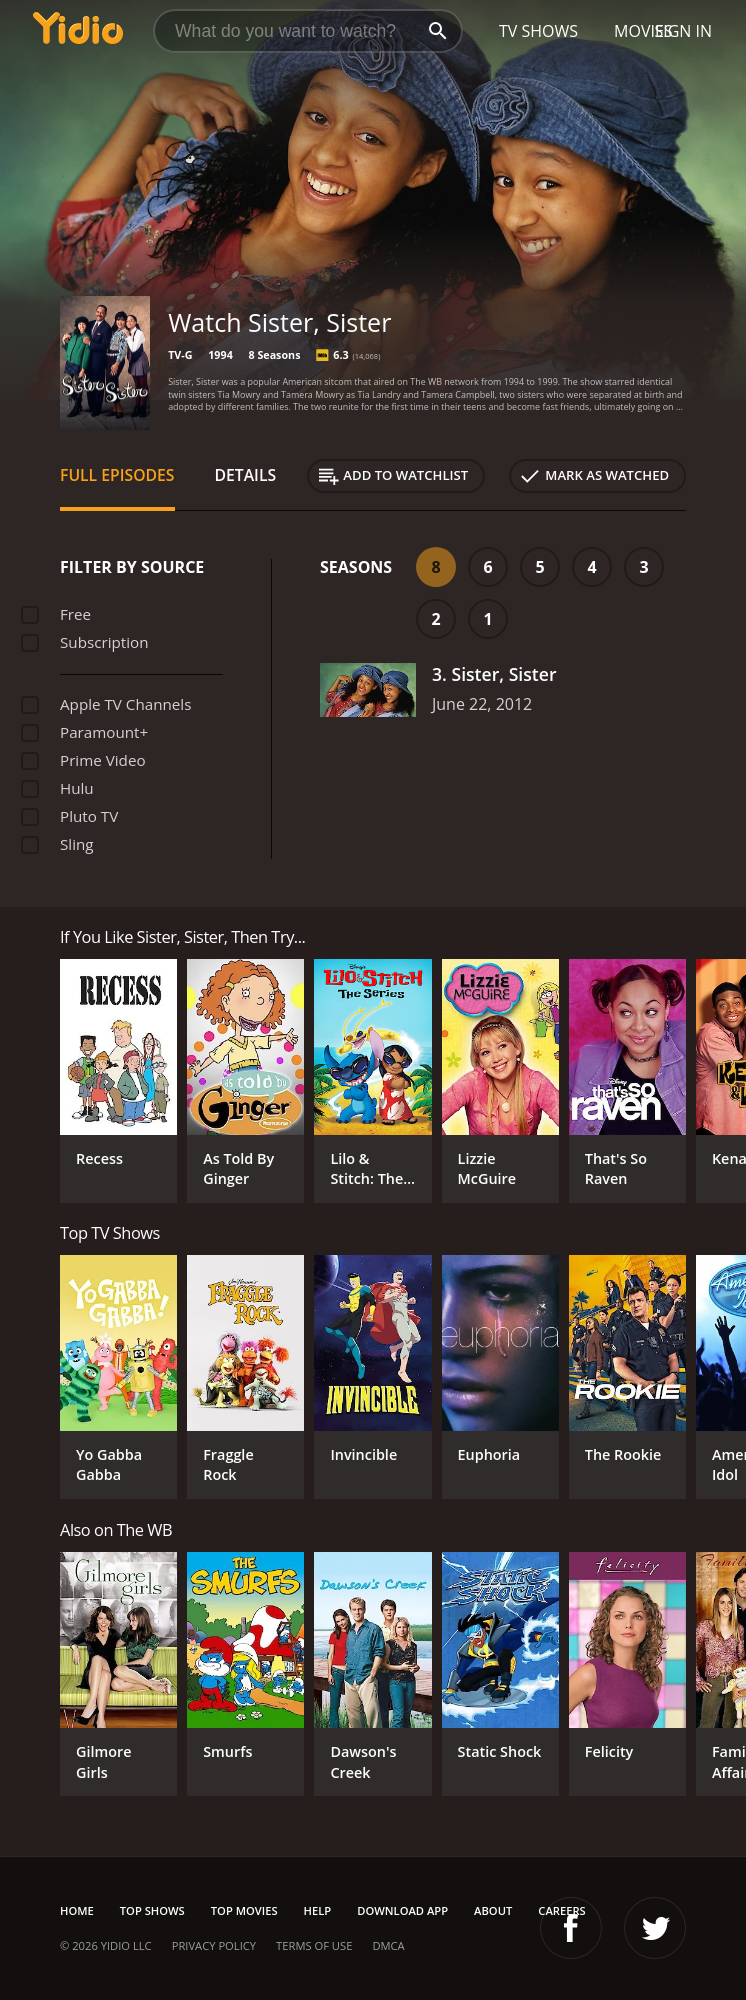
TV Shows (538, 31)
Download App (402, 1910)
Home (77, 1910)
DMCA (388, 1945)
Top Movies (244, 1910)
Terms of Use (314, 1945)
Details (246, 475)
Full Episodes (117, 475)
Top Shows (152, 1910)
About (493, 1910)
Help (318, 1910)
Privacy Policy (214, 1945)
